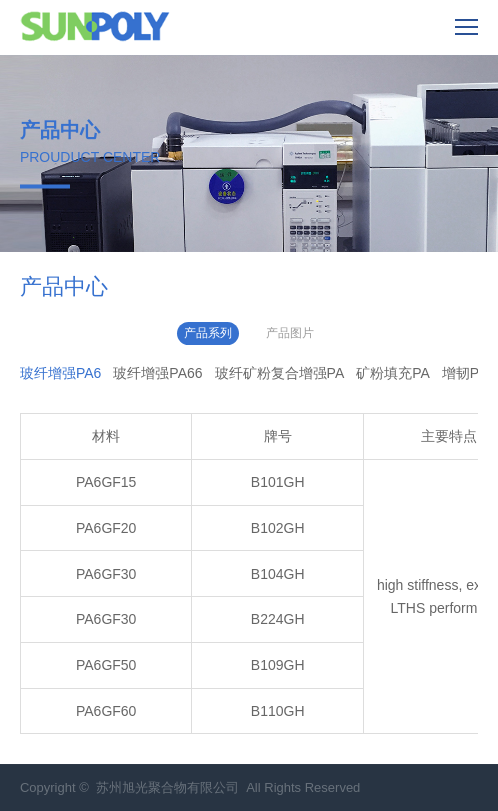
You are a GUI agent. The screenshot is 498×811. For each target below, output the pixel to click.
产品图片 (290, 333)
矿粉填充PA (393, 373)
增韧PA (465, 373)
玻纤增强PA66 (157, 373)
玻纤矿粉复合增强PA (280, 373)
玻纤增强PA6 (60, 373)
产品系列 (208, 333)
